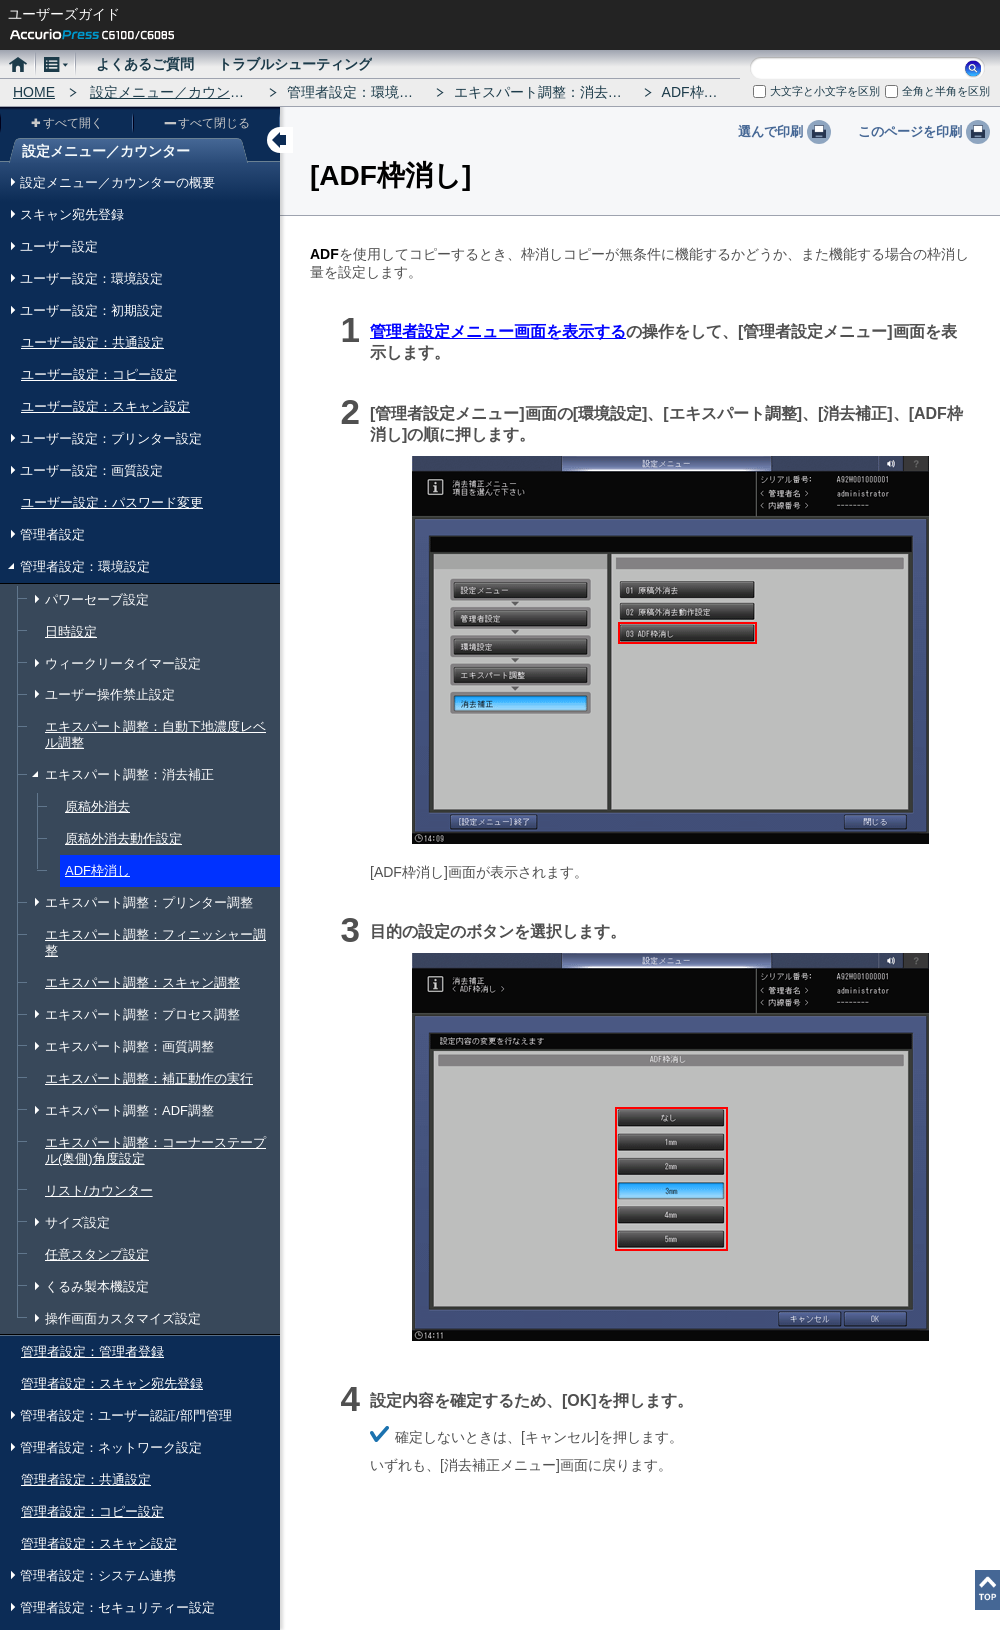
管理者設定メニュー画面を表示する (498, 331)
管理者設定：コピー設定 (92, 1511)
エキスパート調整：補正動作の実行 (149, 1078)
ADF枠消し (97, 870)
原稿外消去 (97, 806)
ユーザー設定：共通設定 (92, 342)
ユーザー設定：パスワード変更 (112, 502)
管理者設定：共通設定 (86, 1479)
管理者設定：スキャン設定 (99, 1543)
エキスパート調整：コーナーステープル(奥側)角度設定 (155, 1150)
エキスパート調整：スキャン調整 (142, 982)
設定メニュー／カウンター (174, 92)
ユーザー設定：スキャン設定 (105, 406)
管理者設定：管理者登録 (92, 1351)
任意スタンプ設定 (97, 1254)
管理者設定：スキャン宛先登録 (112, 1383)
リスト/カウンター (99, 1190)
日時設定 (71, 631)
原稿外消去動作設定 (123, 838)
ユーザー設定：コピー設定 (99, 374)
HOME (34, 92)
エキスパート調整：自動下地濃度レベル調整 (155, 734)
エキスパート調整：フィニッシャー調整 (155, 942)
